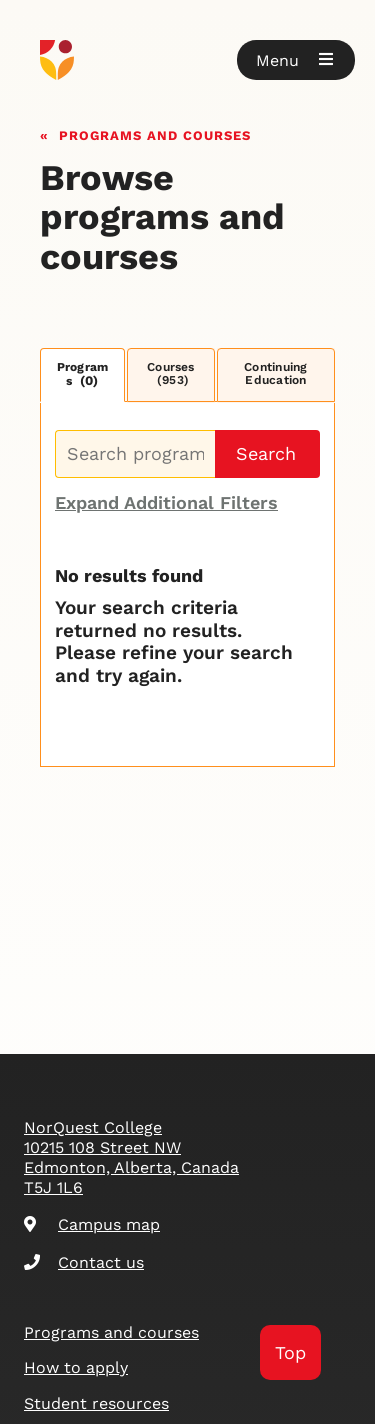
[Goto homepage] (187, 60)
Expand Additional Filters (166, 502)
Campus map (92, 1224)
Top (290, 1352)
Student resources (96, 1403)
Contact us (84, 1262)
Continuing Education (275, 374)
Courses (171, 374)
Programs (83, 374)
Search (266, 453)
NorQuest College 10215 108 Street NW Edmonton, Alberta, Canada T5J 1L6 (131, 1157)
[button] (296, 60)
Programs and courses (155, 133)
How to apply (76, 1367)
